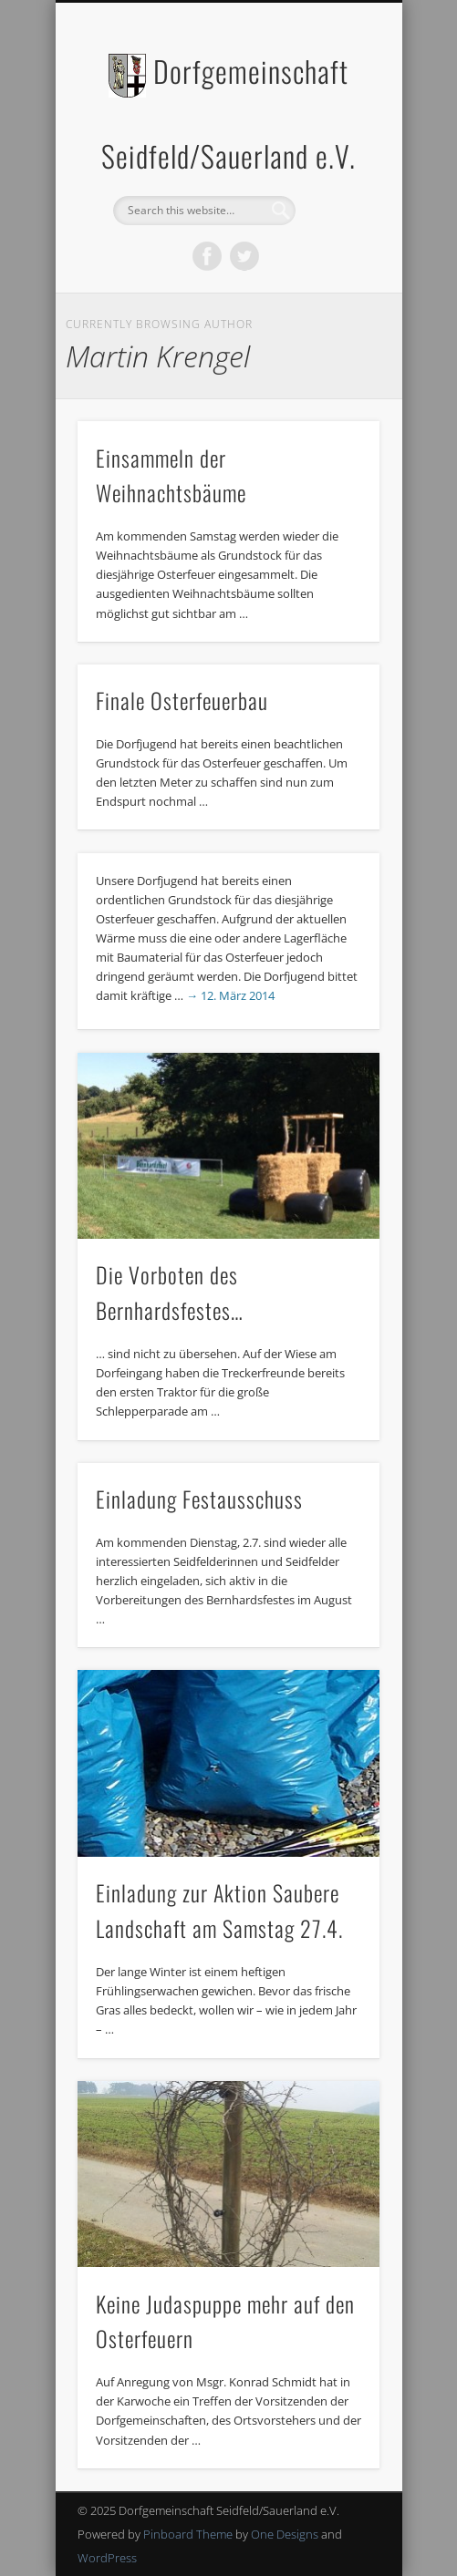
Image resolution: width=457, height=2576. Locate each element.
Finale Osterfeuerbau (182, 700)
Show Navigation (335, 163)
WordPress (107, 2558)
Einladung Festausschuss (199, 1498)
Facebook (207, 256)
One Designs (284, 2534)
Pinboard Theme (188, 2534)
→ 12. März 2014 (230, 995)
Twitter (244, 256)
